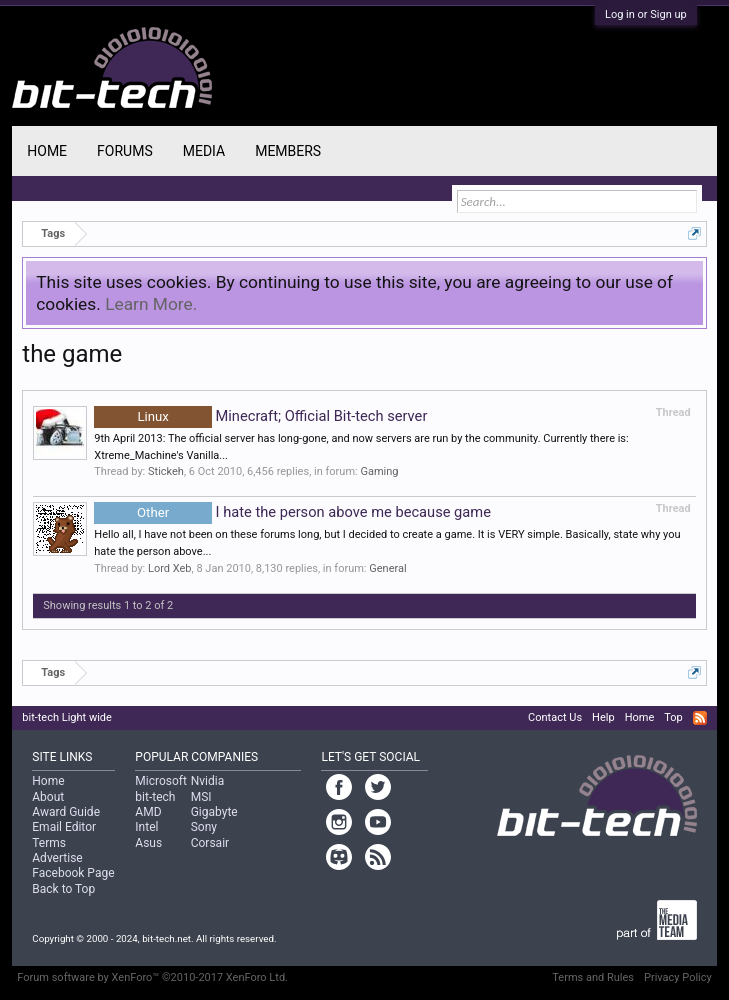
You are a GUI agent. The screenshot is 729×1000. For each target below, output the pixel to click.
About (48, 797)
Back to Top (63, 889)
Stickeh (166, 471)
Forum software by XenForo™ (152, 977)
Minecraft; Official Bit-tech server (260, 416)
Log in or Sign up (646, 14)
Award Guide (66, 812)
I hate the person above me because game (292, 512)
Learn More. (151, 304)
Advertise (57, 858)
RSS (700, 718)
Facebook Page (73, 873)
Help (603, 717)
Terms (49, 843)
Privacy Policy (678, 977)
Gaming (379, 471)
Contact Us (555, 717)
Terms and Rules (593, 977)
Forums (125, 151)
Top (673, 717)
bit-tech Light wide (67, 717)
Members (288, 151)
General (387, 568)
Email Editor (64, 827)
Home (47, 151)
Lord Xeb (170, 568)
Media (204, 151)
